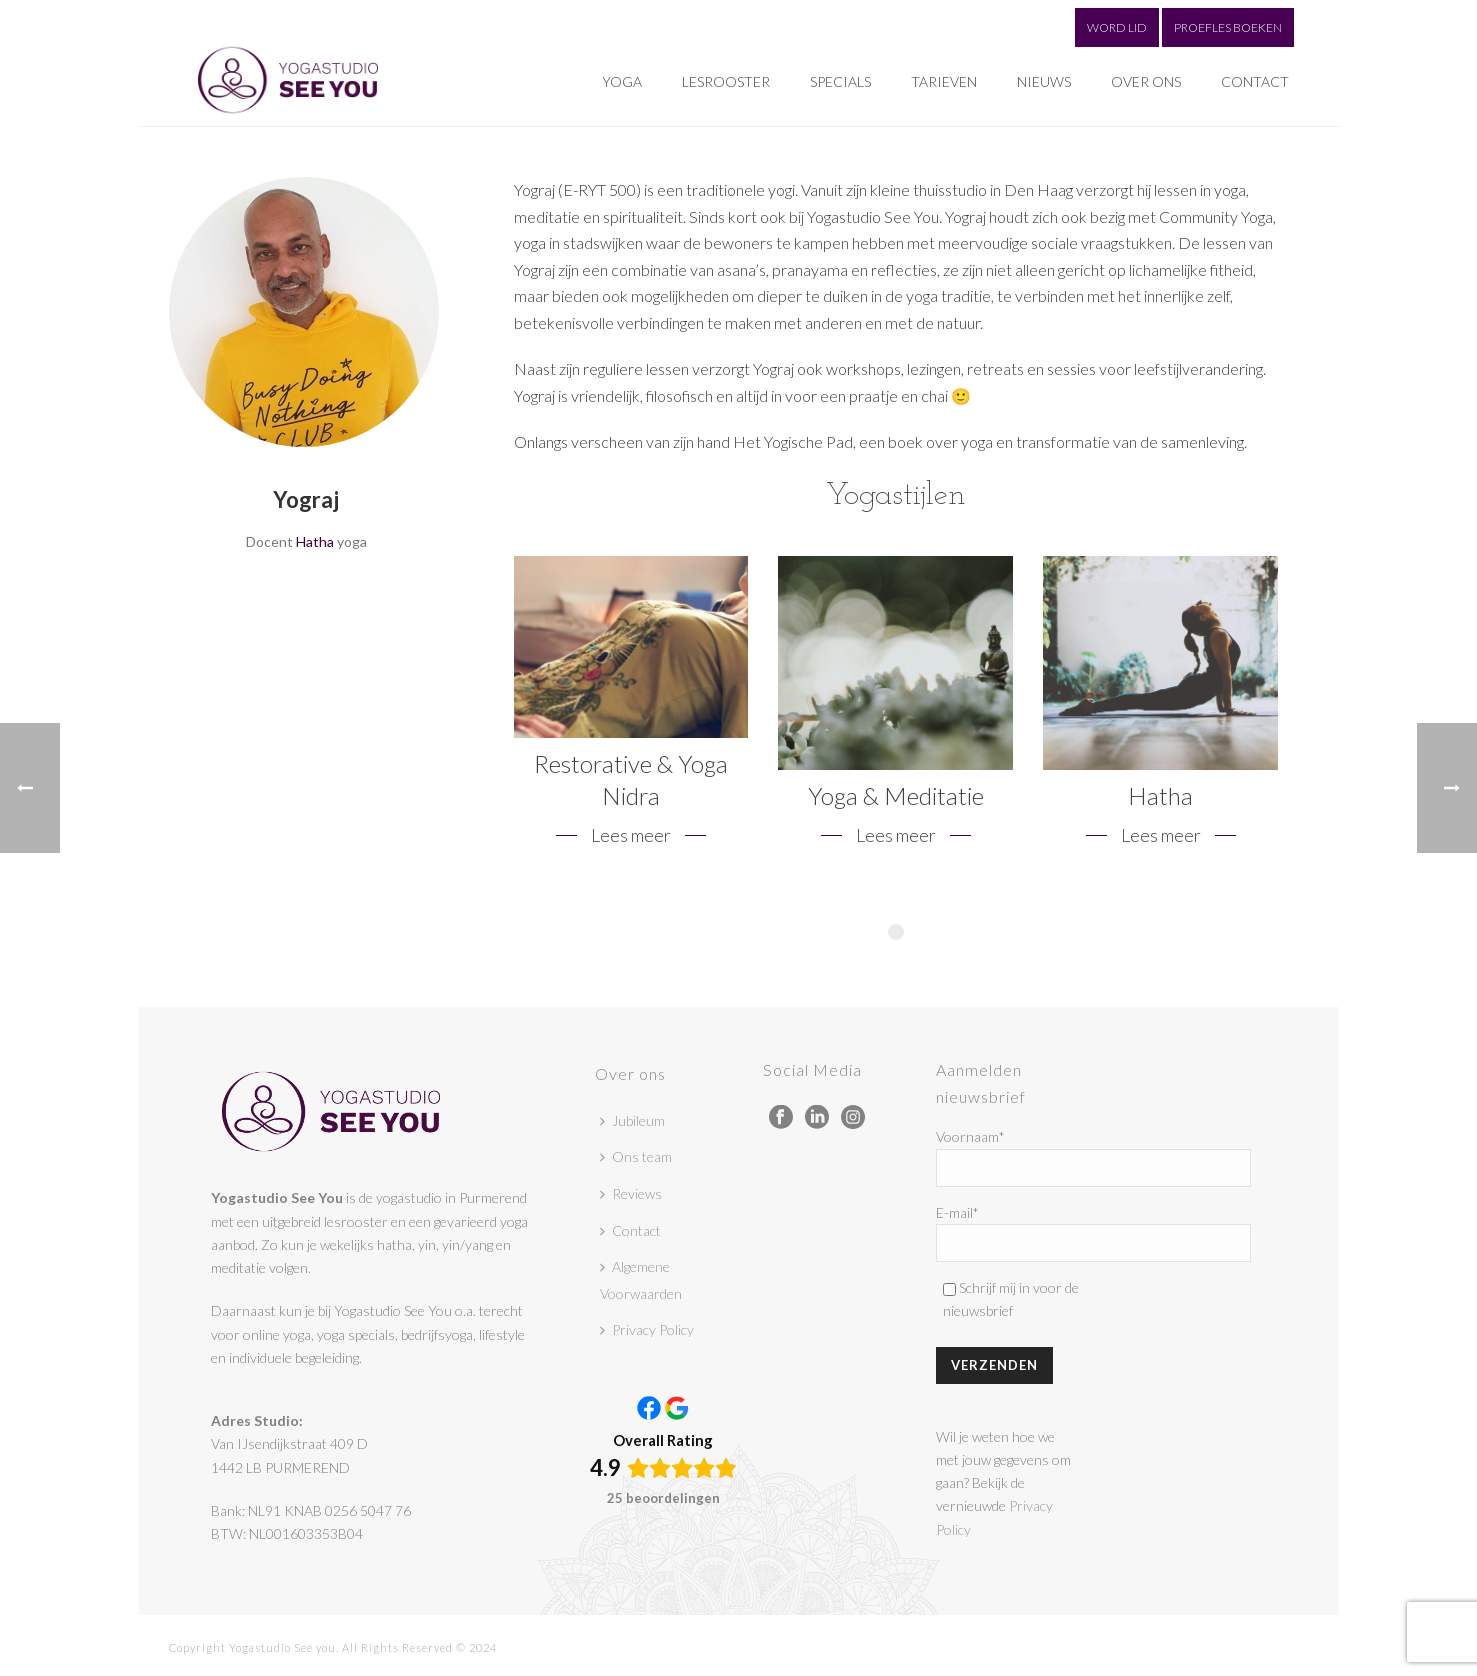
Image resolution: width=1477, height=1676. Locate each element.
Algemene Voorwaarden (641, 1280)
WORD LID (1117, 27)
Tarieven (944, 81)
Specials (840, 81)
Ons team (636, 1156)
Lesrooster (726, 81)
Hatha (315, 541)
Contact (1255, 81)
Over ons (1146, 81)
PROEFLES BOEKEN (1228, 27)
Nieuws (1044, 81)
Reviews (631, 1193)
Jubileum (632, 1120)
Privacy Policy (647, 1329)
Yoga (622, 81)
